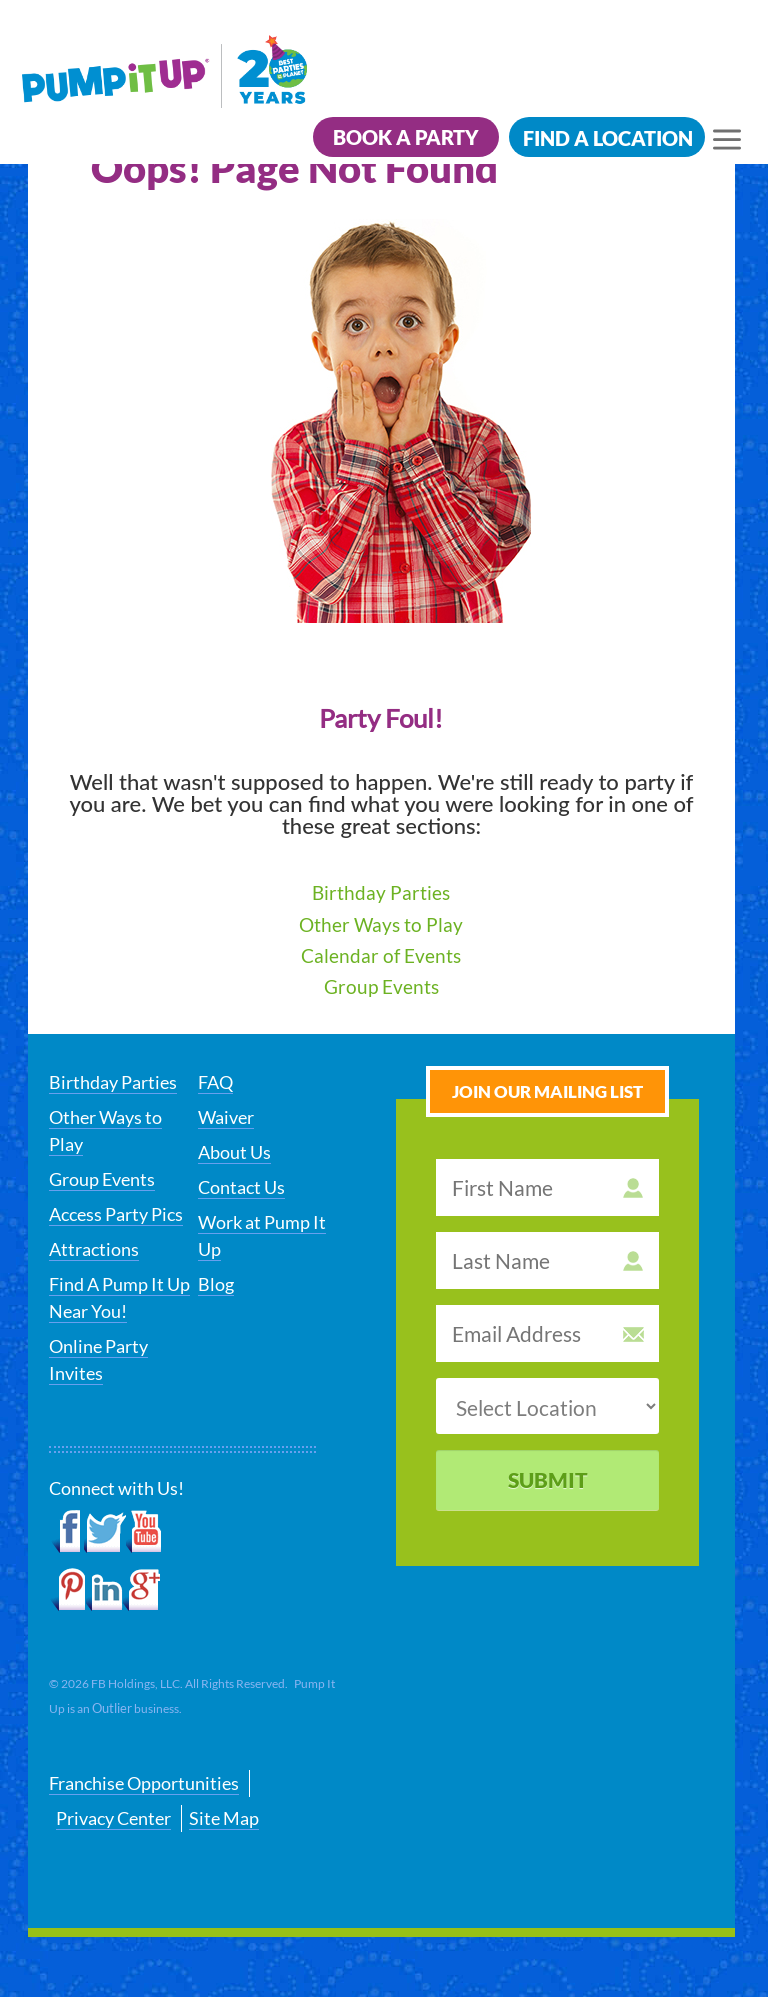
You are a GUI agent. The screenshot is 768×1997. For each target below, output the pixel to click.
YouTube (144, 1532)
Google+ (141, 1590)
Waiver (226, 1117)
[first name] (548, 1187)
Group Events (381, 986)
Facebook (66, 1532)
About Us (234, 1152)
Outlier (112, 1708)
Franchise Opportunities (144, 1783)
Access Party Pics (116, 1214)
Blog (216, 1284)
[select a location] (548, 1406)
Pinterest (67, 1590)
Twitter (105, 1532)
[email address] (548, 1333)
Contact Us (241, 1187)
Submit (548, 1479)
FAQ (215, 1082)
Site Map (224, 1818)
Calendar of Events (381, 955)
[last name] (548, 1260)
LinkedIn (104, 1590)
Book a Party (406, 137)
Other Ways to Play (381, 924)
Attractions (94, 1249)
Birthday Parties (381, 892)
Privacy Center (113, 1818)
